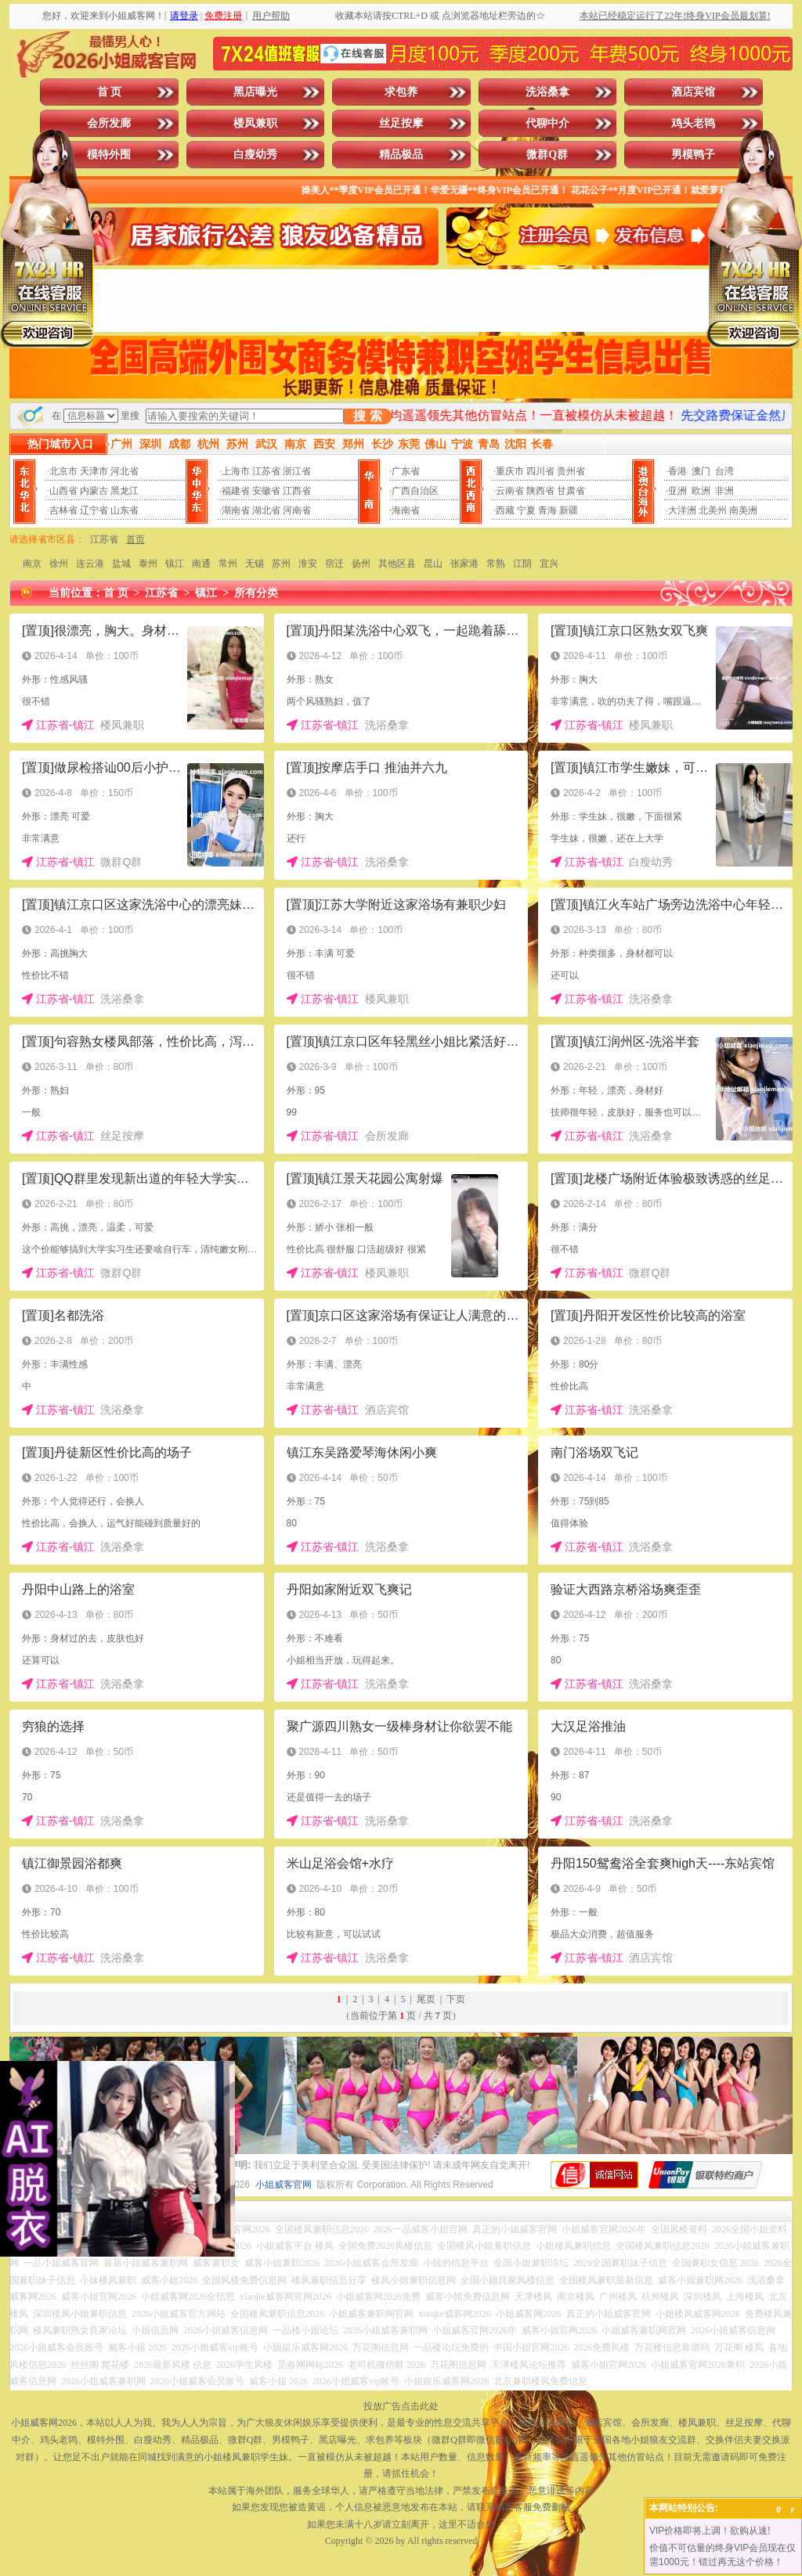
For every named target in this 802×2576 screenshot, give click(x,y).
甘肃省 (571, 490)
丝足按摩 (401, 123)
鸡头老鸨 (693, 123)
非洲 (724, 490)
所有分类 (256, 593)
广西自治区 (415, 490)
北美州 (713, 510)
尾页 (426, 1999)
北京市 (63, 471)
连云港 (90, 563)
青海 (547, 510)
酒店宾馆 (693, 92)
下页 (455, 1999)
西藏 (505, 510)
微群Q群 (547, 154)
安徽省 (266, 490)
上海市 (236, 471)
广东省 (406, 471)
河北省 (124, 471)
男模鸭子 (693, 154)
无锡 (254, 563)
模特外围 (109, 154)
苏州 (281, 563)
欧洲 (701, 490)
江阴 (522, 563)
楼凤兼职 (255, 123)
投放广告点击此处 (401, 2406)
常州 (228, 563)
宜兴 (549, 563)
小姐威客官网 (283, 2184)
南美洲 (743, 510)
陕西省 (540, 490)
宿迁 (334, 563)
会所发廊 (109, 123)
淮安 (307, 563)
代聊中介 (547, 123)
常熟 (495, 563)
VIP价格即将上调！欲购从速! (710, 2530)
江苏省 (266, 471)
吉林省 (63, 510)
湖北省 (266, 510)
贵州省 (571, 471)
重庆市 (510, 471)
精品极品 (401, 154)
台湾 (724, 471)
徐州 (58, 563)
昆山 (433, 563)
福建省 (236, 490)
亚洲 (677, 490)
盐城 (121, 563)
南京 (32, 563)
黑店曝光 (255, 92)
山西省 (63, 490)
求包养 (401, 92)
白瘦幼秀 (255, 154)
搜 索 (367, 416)
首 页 (109, 92)
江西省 (297, 490)
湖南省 (236, 510)
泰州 (148, 563)
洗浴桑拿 (547, 92)
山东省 (124, 510)
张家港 (464, 563)
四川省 (540, 471)
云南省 (510, 490)
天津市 (94, 471)
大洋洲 (682, 510)
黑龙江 (124, 490)
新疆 (568, 510)
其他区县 (397, 563)
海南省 (406, 510)
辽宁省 (94, 510)
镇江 (174, 563)
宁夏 (526, 510)
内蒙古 (94, 490)
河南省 (297, 510)
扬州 (361, 563)
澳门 (701, 471)
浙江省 (297, 471)
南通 (201, 563)
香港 (677, 471)
